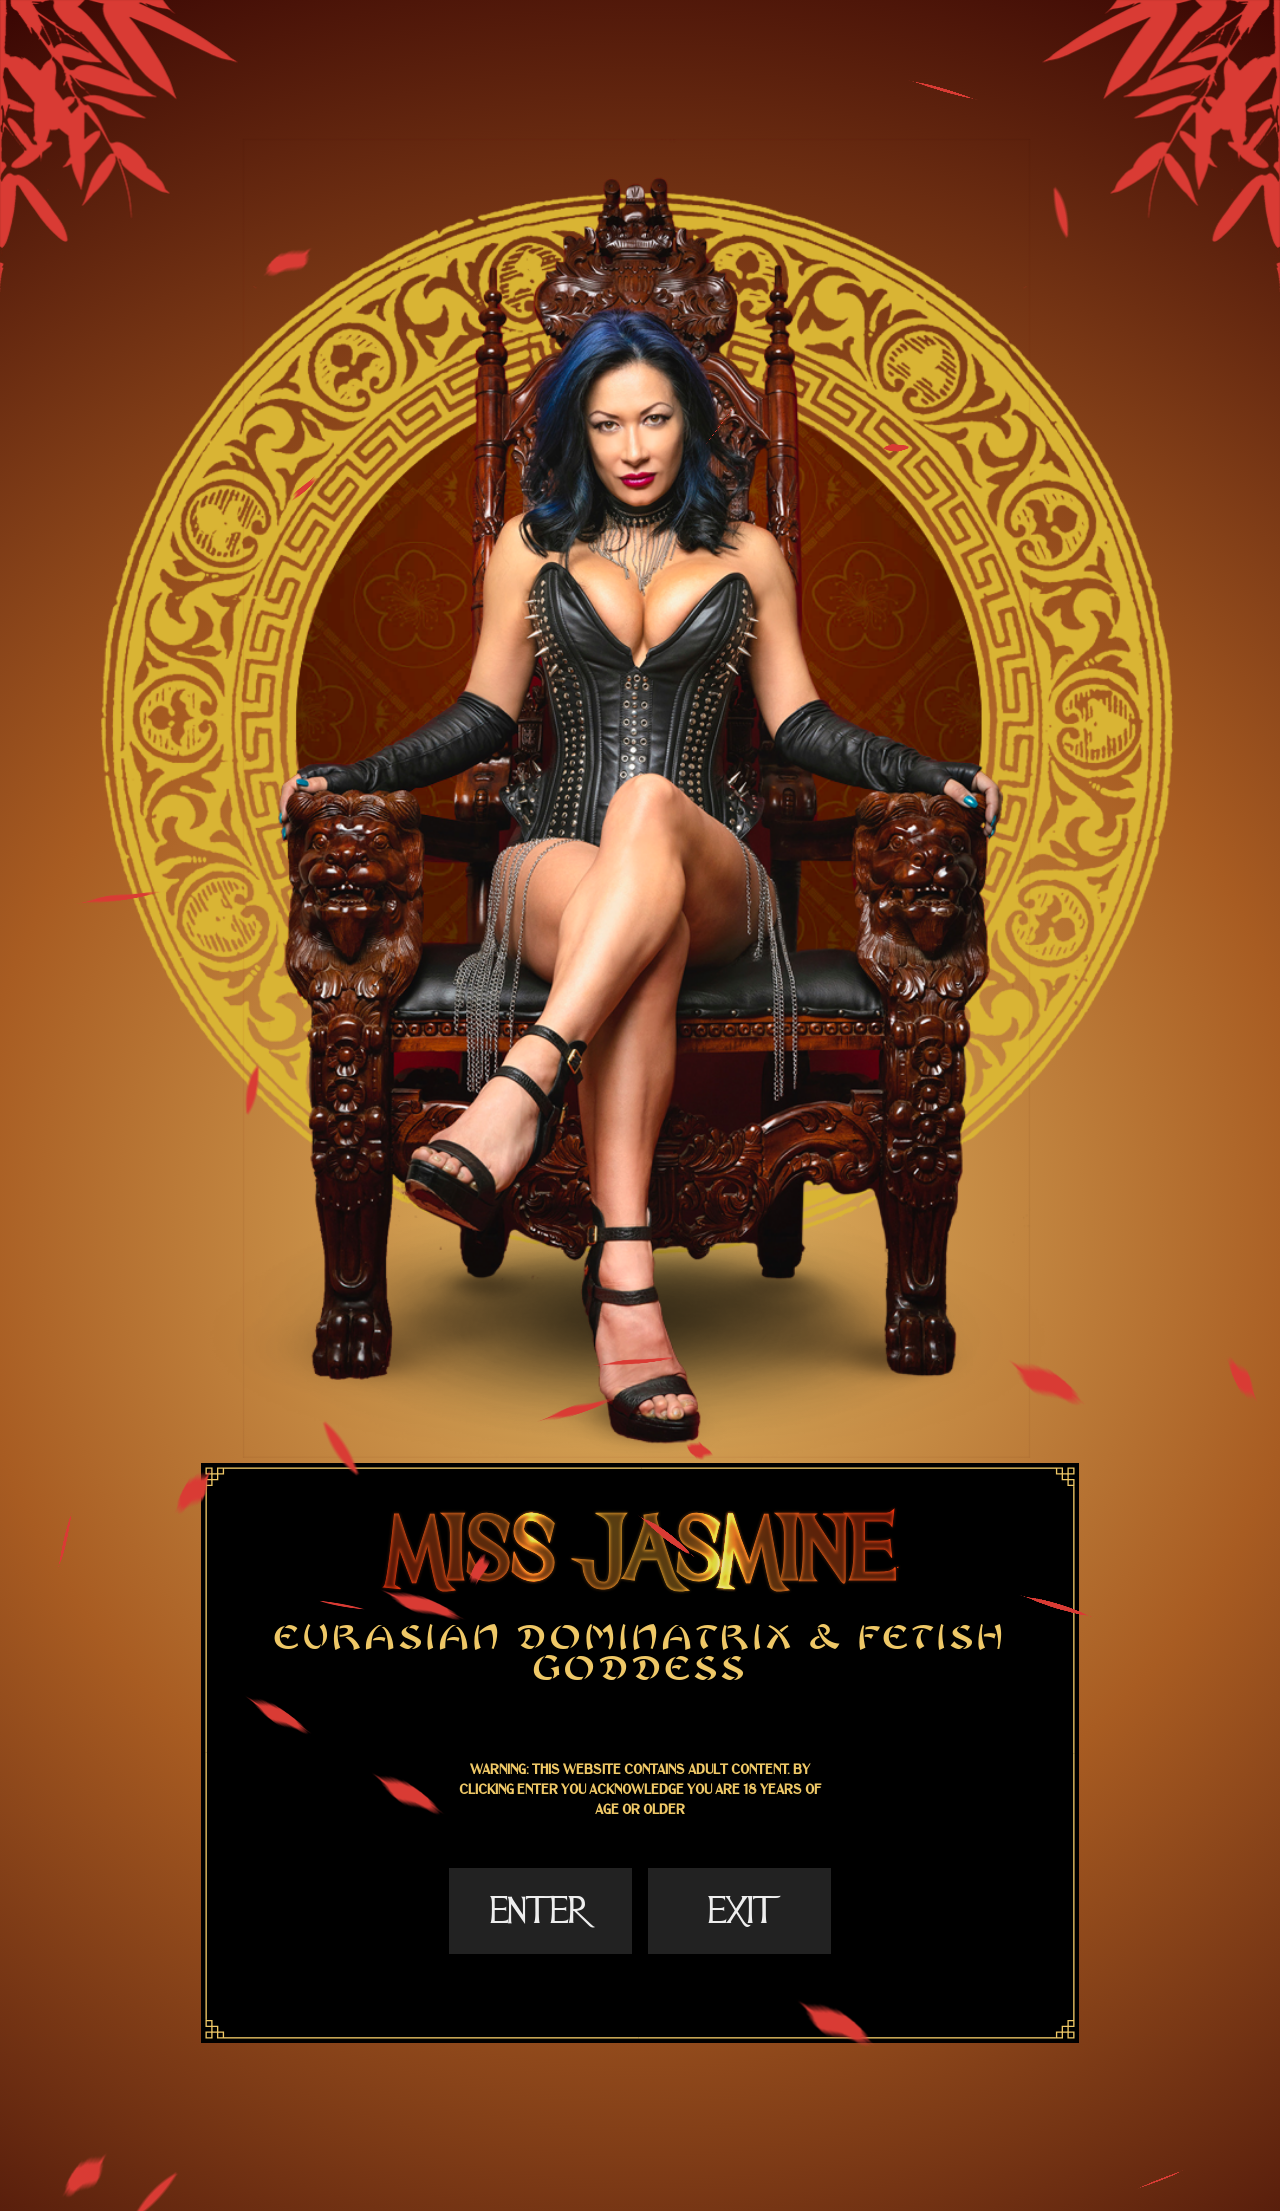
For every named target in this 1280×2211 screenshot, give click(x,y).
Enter (540, 1911)
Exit (739, 1911)
